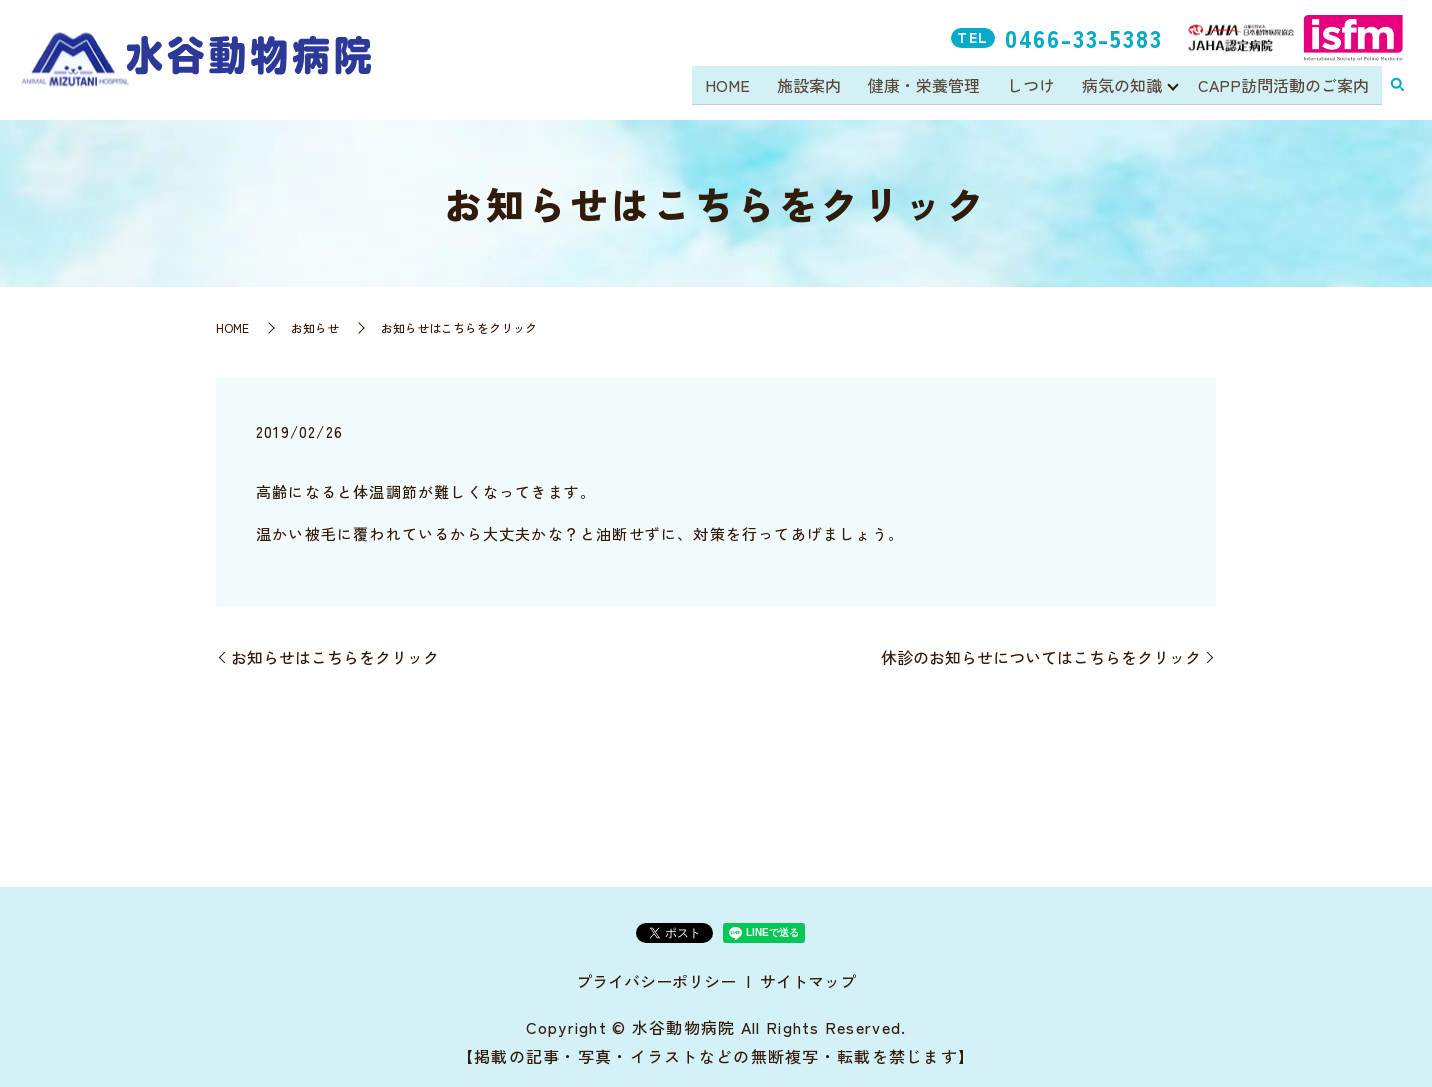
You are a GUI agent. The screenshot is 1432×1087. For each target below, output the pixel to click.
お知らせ (315, 327)
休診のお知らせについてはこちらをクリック (1041, 657)
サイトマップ (808, 981)
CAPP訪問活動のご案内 (1283, 86)
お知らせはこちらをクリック (335, 657)
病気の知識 (1121, 86)
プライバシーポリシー (656, 981)
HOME (732, 86)
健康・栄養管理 (926, 86)
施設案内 (813, 86)
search (1397, 87)
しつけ (1032, 86)
